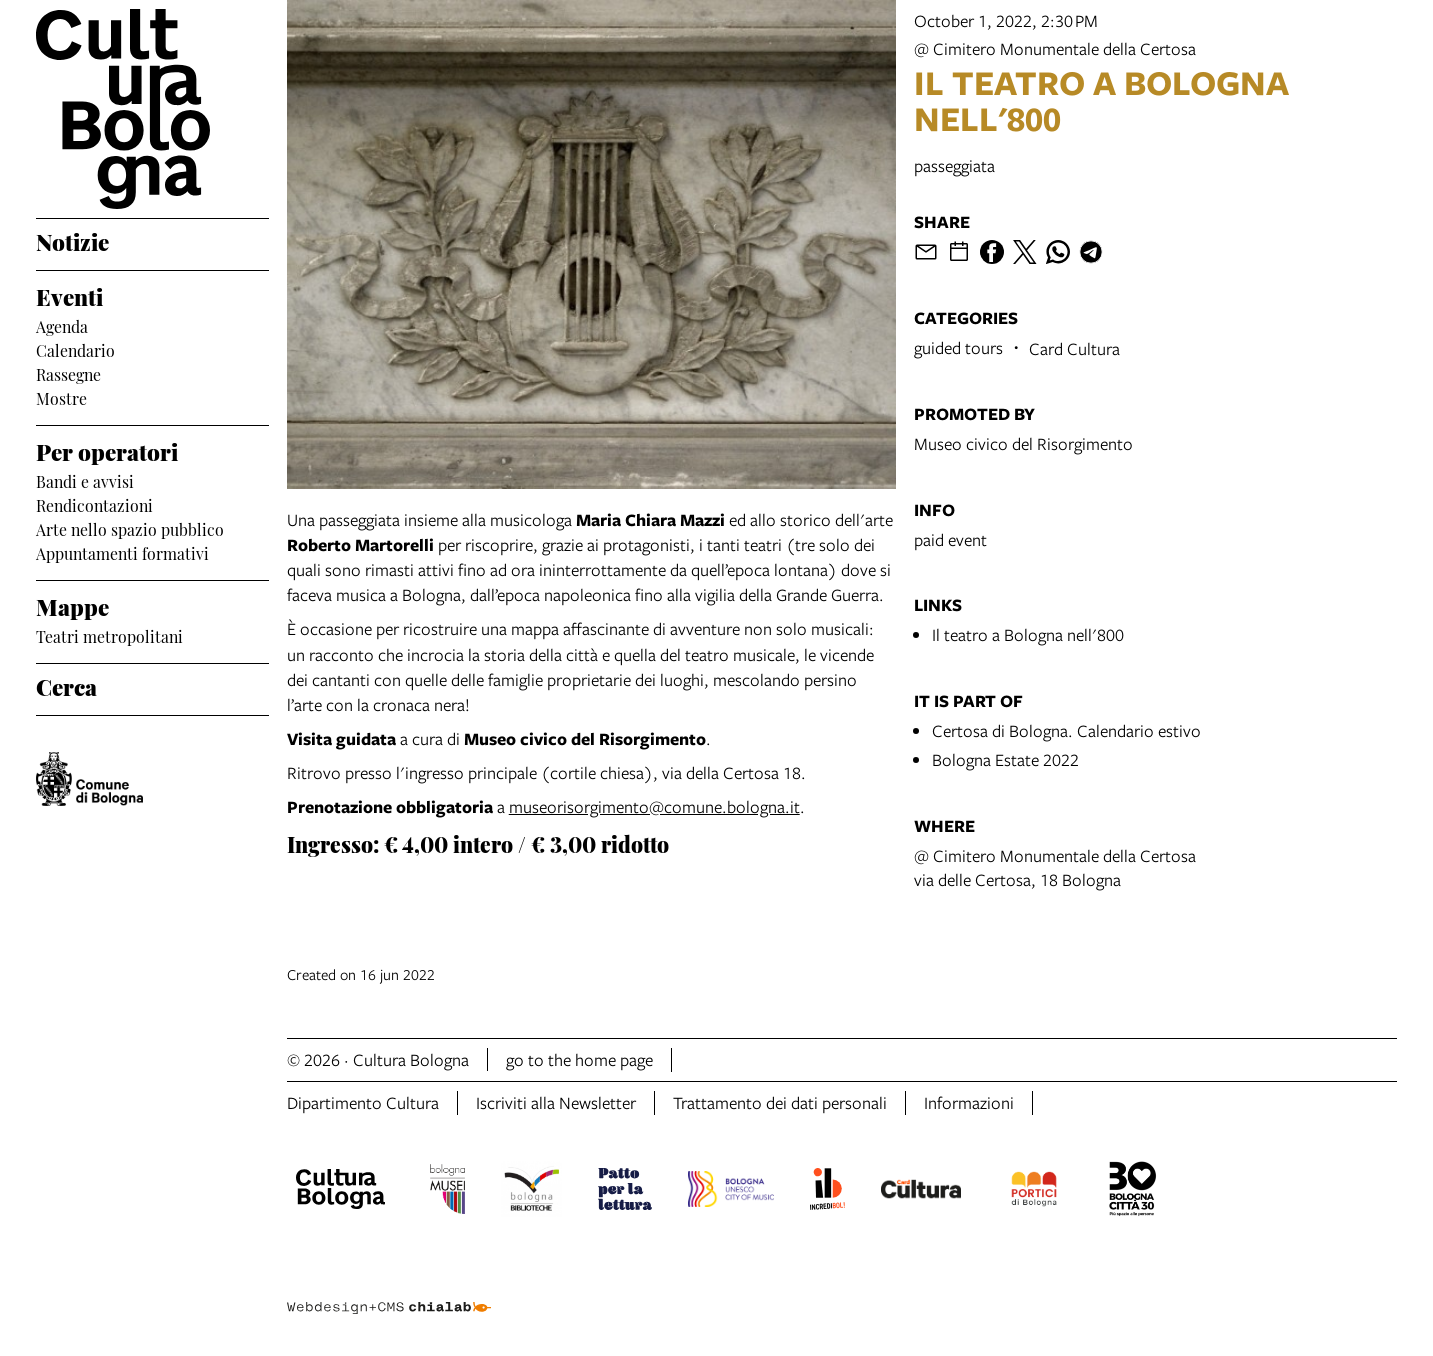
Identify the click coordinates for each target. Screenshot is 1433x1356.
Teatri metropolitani (109, 635)
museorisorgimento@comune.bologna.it (654, 806)
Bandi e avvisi (85, 480)
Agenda (62, 325)
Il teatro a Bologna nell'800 (1028, 634)
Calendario (75, 349)
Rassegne (68, 373)
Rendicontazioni (94, 504)
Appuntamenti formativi (122, 552)
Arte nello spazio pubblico (130, 528)
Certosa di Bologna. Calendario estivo (1066, 730)
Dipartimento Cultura (363, 1102)
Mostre (61, 397)
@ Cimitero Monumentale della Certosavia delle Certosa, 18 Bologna (1055, 867)
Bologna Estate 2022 (1005, 759)
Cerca (66, 685)
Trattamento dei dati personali (780, 1102)
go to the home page (579, 1059)
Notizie (72, 240)
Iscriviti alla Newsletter (556, 1102)
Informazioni (969, 1102)
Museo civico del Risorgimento (1023, 443)
